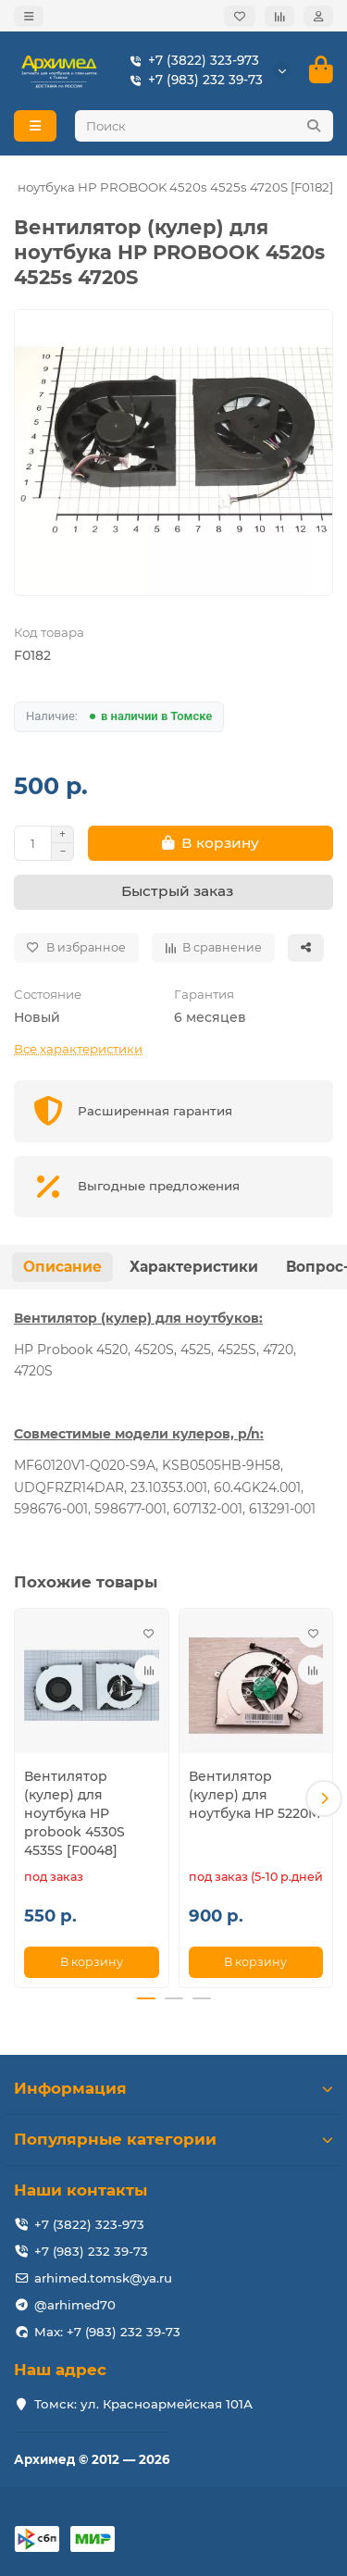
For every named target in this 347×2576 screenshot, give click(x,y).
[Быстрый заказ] (173, 892)
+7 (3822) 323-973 (190, 60)
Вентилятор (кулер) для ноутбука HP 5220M (254, 1795)
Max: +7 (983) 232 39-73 (107, 2331)
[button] (323, 1798)
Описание (62, 1267)
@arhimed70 (75, 2304)
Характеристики (194, 1267)
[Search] (204, 126)
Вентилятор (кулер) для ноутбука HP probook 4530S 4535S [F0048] (74, 1813)
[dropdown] (28, 16)
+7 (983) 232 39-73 (192, 80)
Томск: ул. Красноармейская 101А (143, 2403)
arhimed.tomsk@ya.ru (103, 2278)
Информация (173, 2088)
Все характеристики (78, 1048)
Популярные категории (173, 2139)
